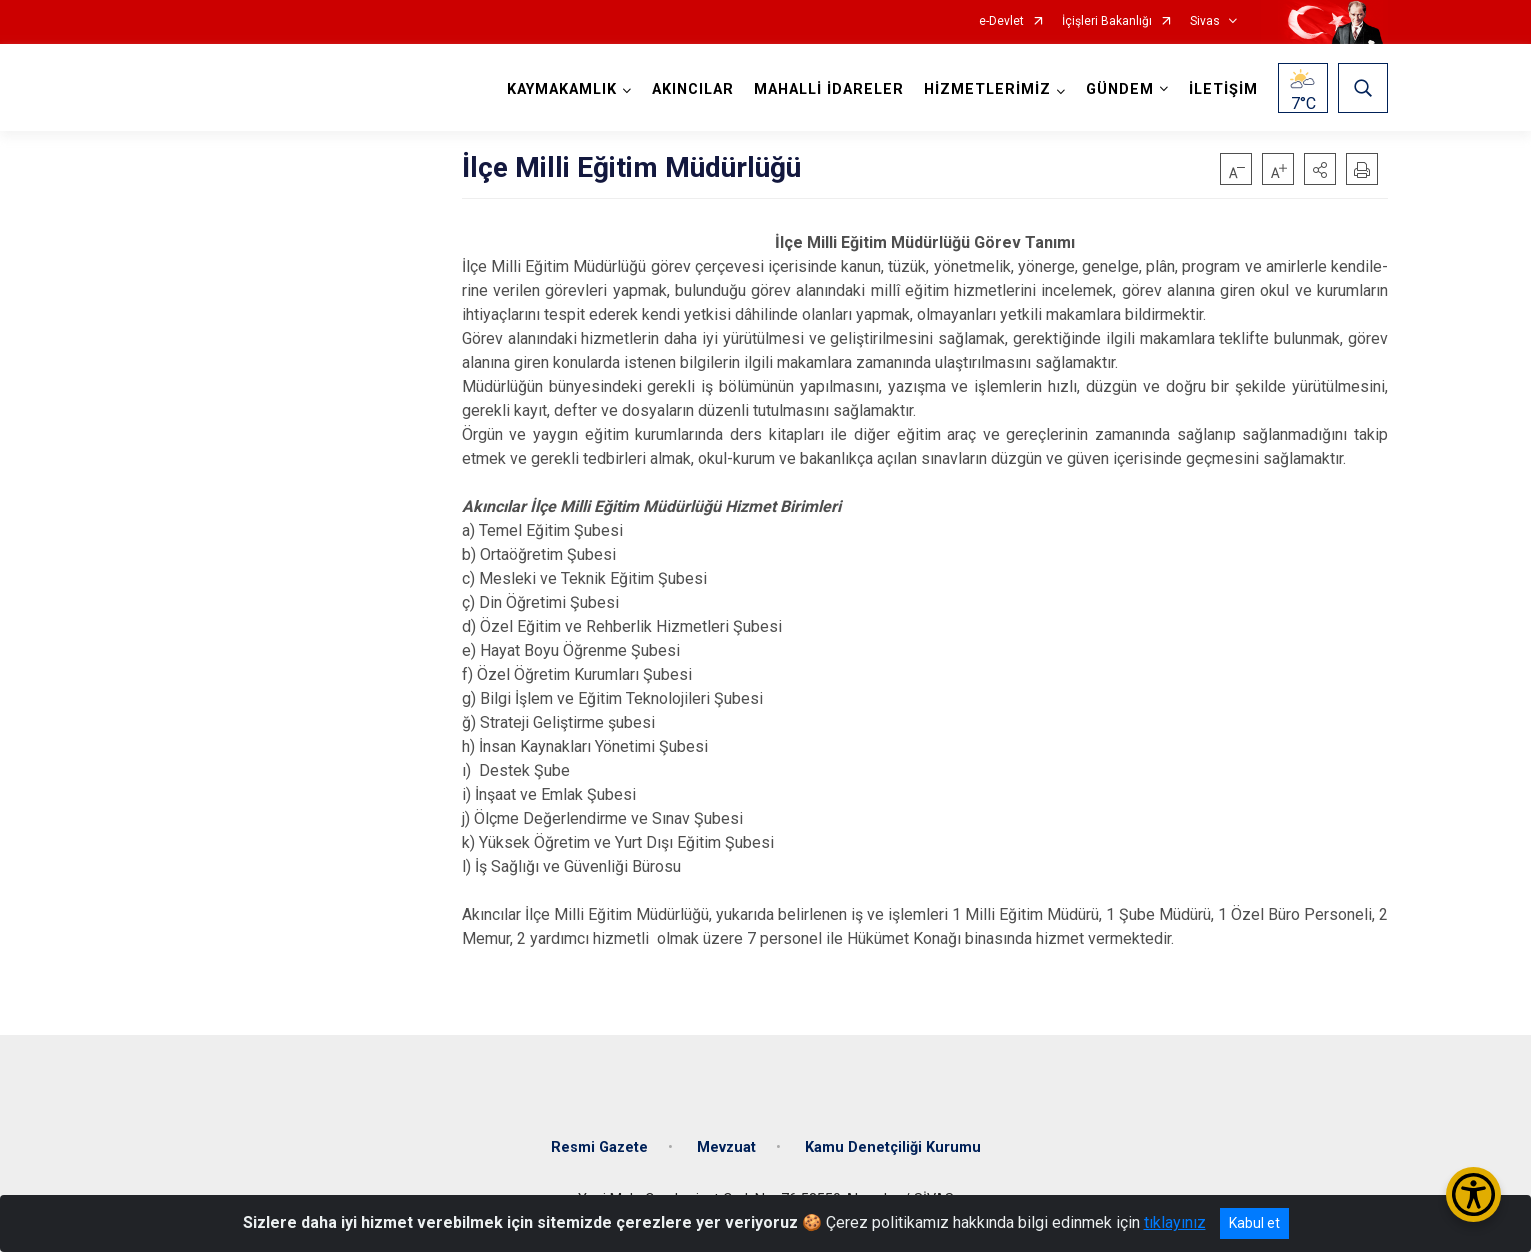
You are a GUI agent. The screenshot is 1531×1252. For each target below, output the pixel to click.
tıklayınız (1175, 1222)
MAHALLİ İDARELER (829, 89)
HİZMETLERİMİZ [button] (987, 89)
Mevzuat (726, 1147)
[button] (1320, 169)
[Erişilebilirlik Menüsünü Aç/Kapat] (1473, 1194)
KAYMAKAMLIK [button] (562, 89)
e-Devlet (1001, 21)
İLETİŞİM (1223, 89)
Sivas (1205, 21)
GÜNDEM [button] (1120, 89)
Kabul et (1254, 1223)
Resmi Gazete (599, 1147)
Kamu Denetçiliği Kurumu (893, 1147)
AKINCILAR (693, 89)
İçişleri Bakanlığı (1107, 21)
